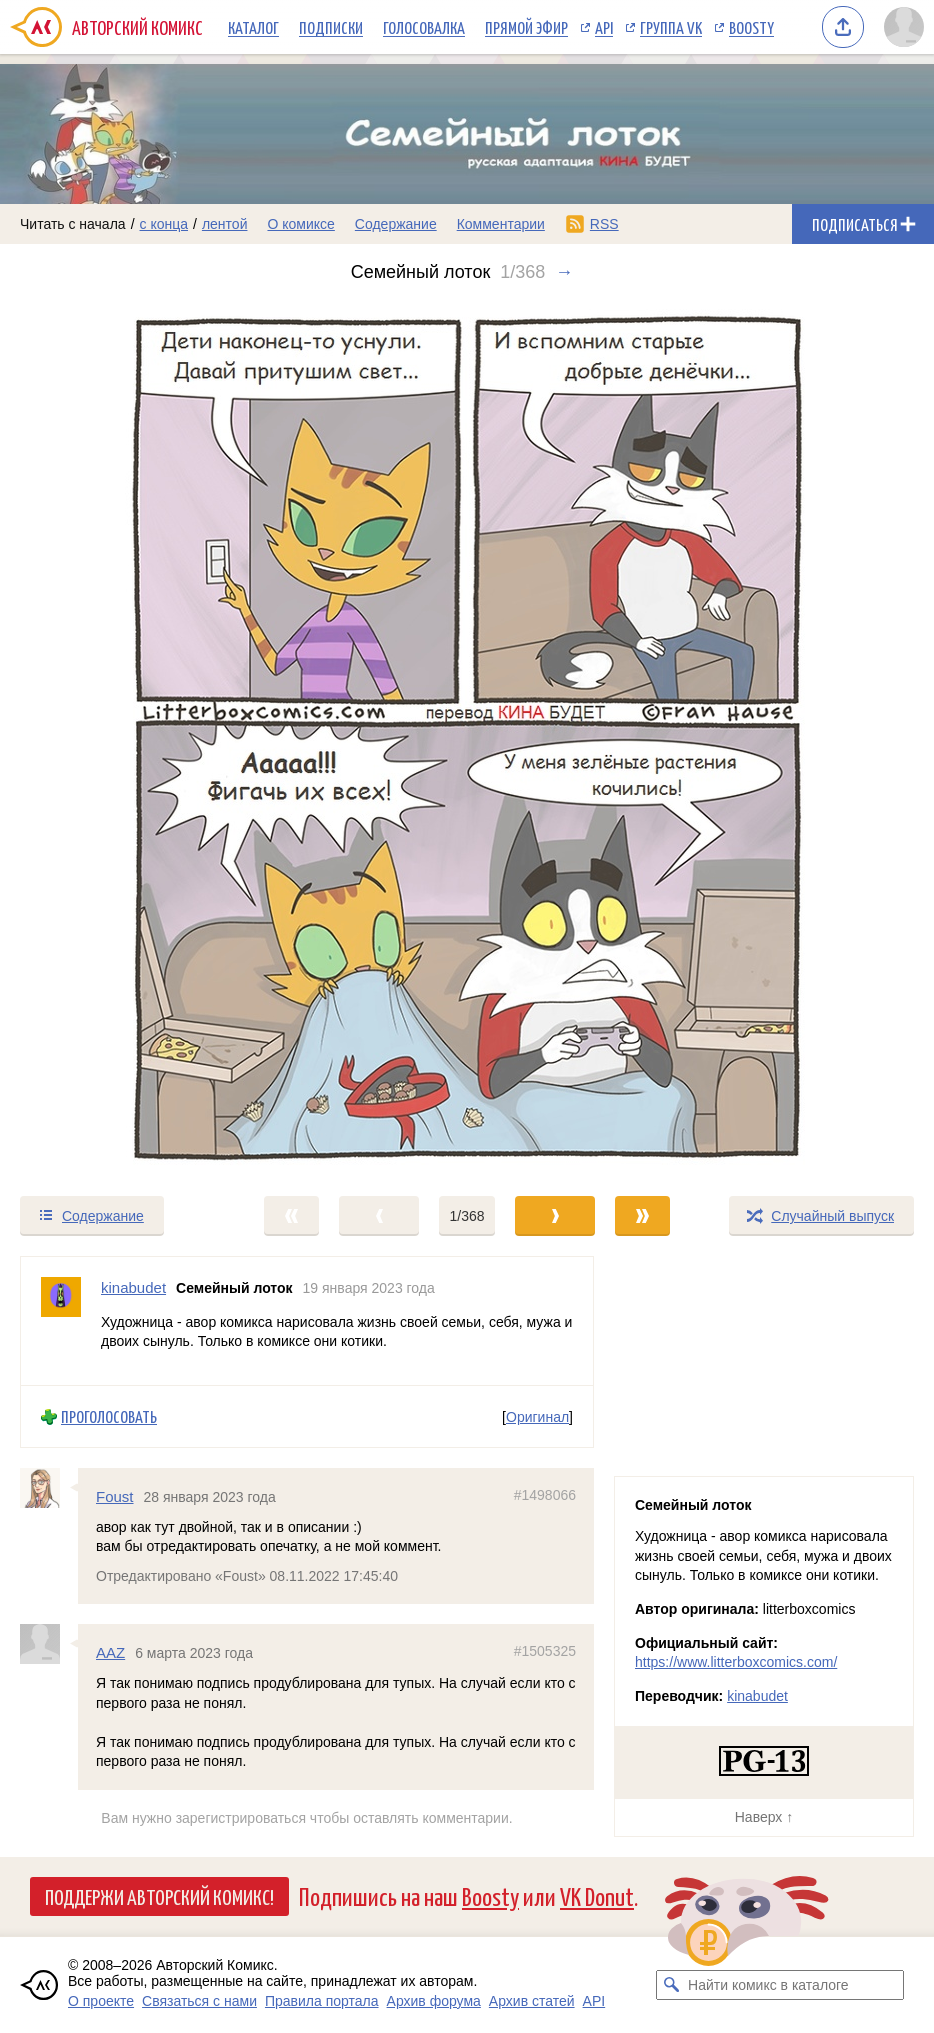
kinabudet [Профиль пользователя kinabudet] (133, 1287)
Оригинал (537, 1417)
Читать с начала (73, 224)
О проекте (101, 2001)
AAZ (110, 1653)
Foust (115, 1496)
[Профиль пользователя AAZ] (49, 1645)
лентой (225, 224)
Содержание (396, 224)
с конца (164, 224)
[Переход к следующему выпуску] (467, 738)
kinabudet (757, 1696)
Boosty (751, 27)
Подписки (331, 27)
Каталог (253, 27)
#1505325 (545, 1652)
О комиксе (300, 224)
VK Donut (597, 1895)
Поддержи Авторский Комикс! (159, 1896)
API (604, 27)
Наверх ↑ (764, 1817)
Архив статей (532, 2001)
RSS (604, 224)
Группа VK (671, 27)
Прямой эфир (526, 27)
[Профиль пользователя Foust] (49, 1488)
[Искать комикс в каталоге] (671, 1985)
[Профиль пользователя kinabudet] (61, 1321)
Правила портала (322, 2001)
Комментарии (501, 224)
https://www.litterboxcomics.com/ (736, 1662)
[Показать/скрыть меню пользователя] (904, 27)
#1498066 (545, 1495)
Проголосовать (109, 1416)
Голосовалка (424, 27)
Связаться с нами (199, 2001)
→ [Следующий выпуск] (564, 272)
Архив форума (434, 2001)
